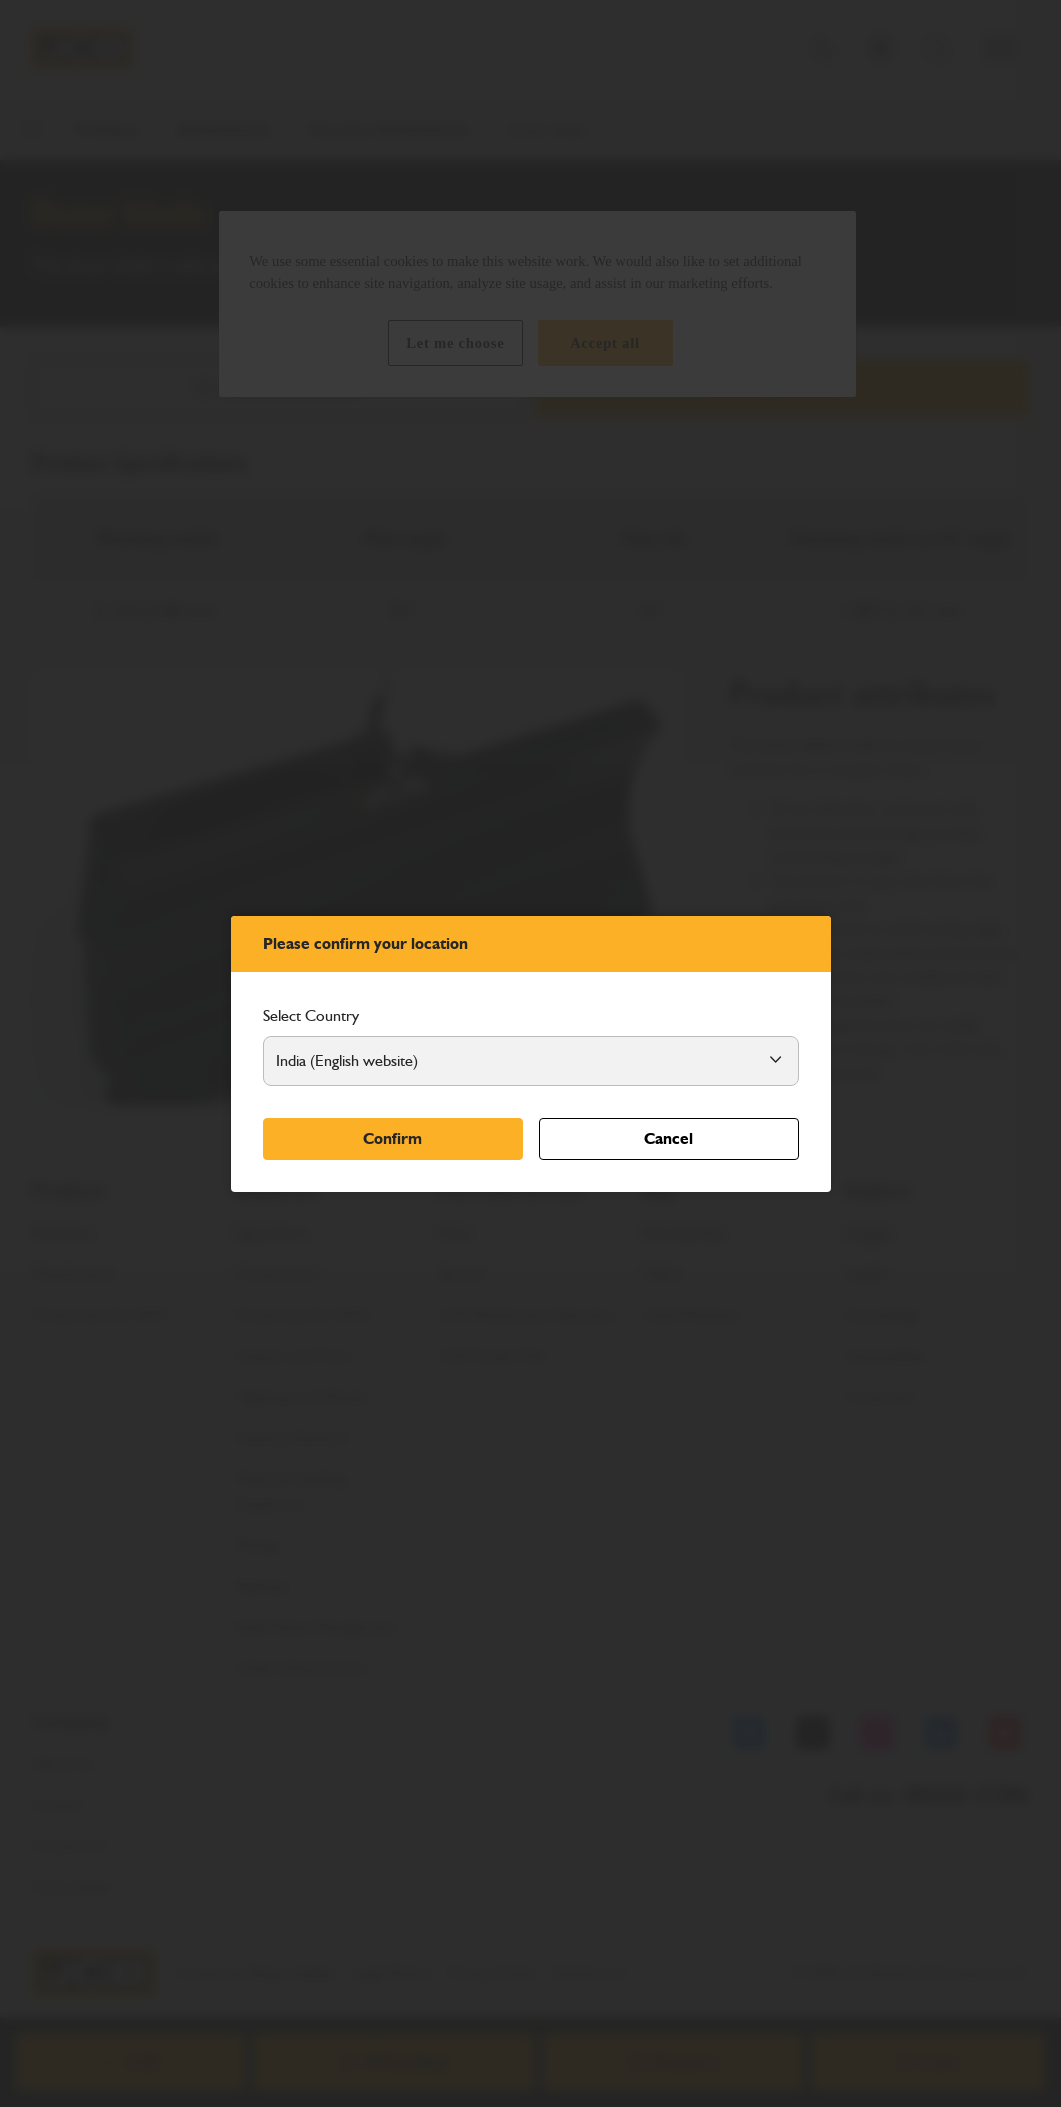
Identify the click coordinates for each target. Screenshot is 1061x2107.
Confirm (392, 1138)
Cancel (668, 1138)
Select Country (311, 1015)
